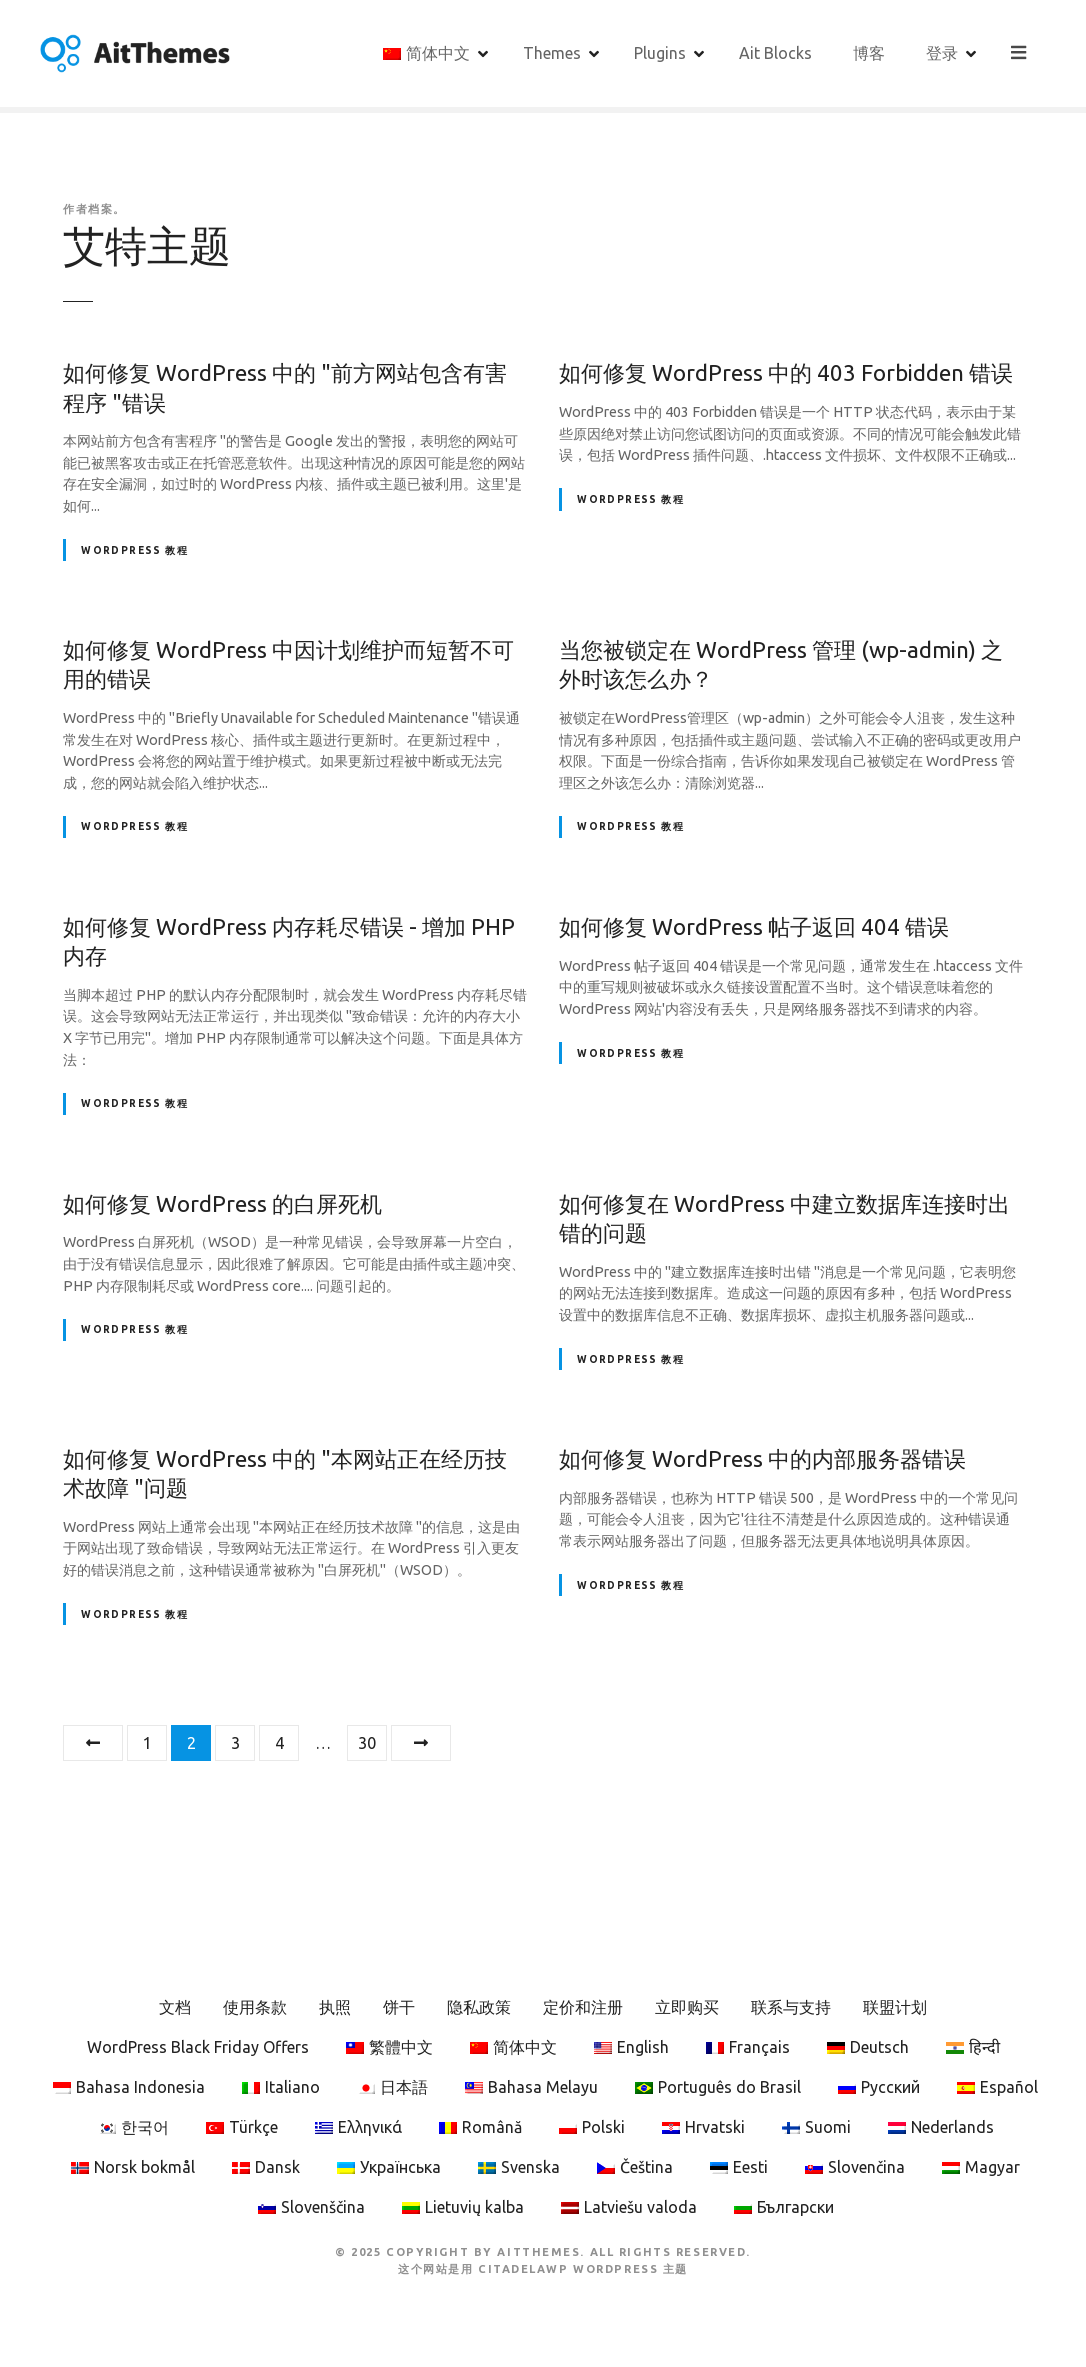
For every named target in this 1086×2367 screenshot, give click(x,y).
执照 (335, 2007)
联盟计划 (895, 2007)
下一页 (421, 1743)
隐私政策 (479, 2007)
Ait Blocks (776, 53)
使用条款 (255, 2007)
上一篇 (93, 1743)
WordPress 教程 (134, 550)
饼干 (399, 2007)
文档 (175, 2007)
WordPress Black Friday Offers (198, 2047)
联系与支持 (791, 2007)
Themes (553, 53)
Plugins (661, 53)
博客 (870, 53)
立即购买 (687, 2007)
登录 (943, 53)
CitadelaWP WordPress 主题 (583, 2269)
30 (367, 1743)
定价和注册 (583, 2007)
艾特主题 (147, 245)
